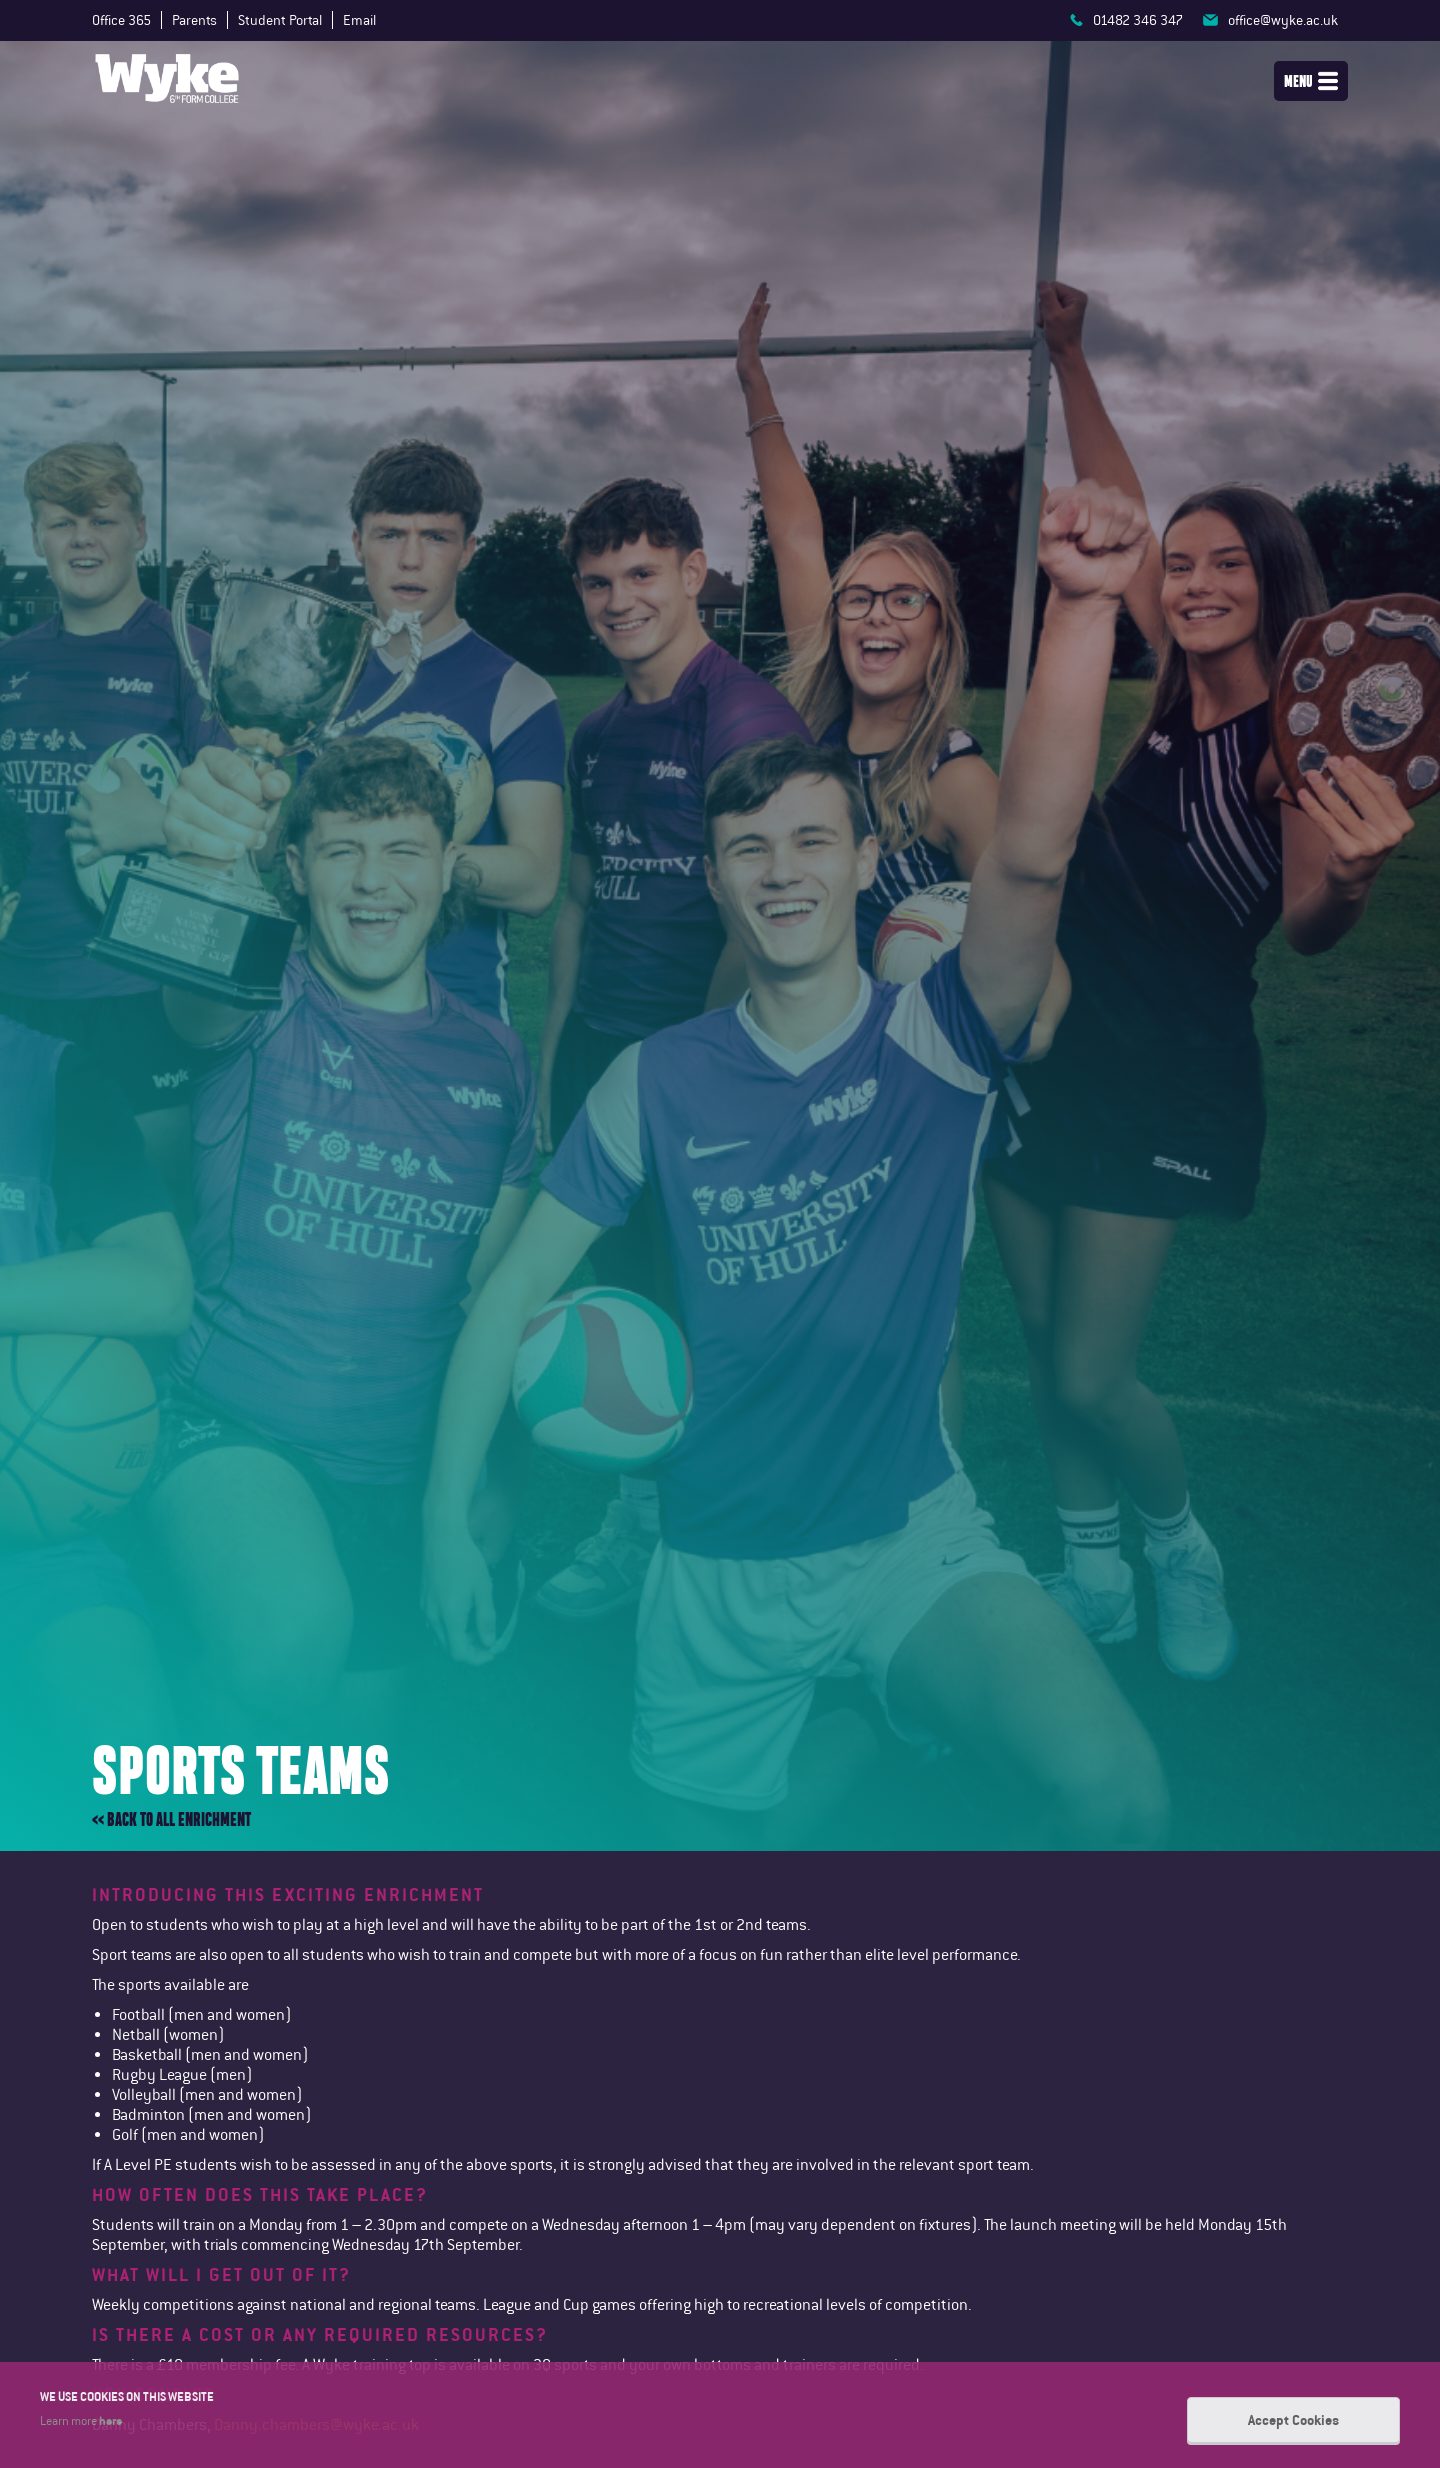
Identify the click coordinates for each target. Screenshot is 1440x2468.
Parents (194, 20)
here (110, 2420)
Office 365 (121, 20)
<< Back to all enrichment (171, 1819)
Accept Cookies (1293, 2420)
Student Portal (280, 20)
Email (359, 20)
